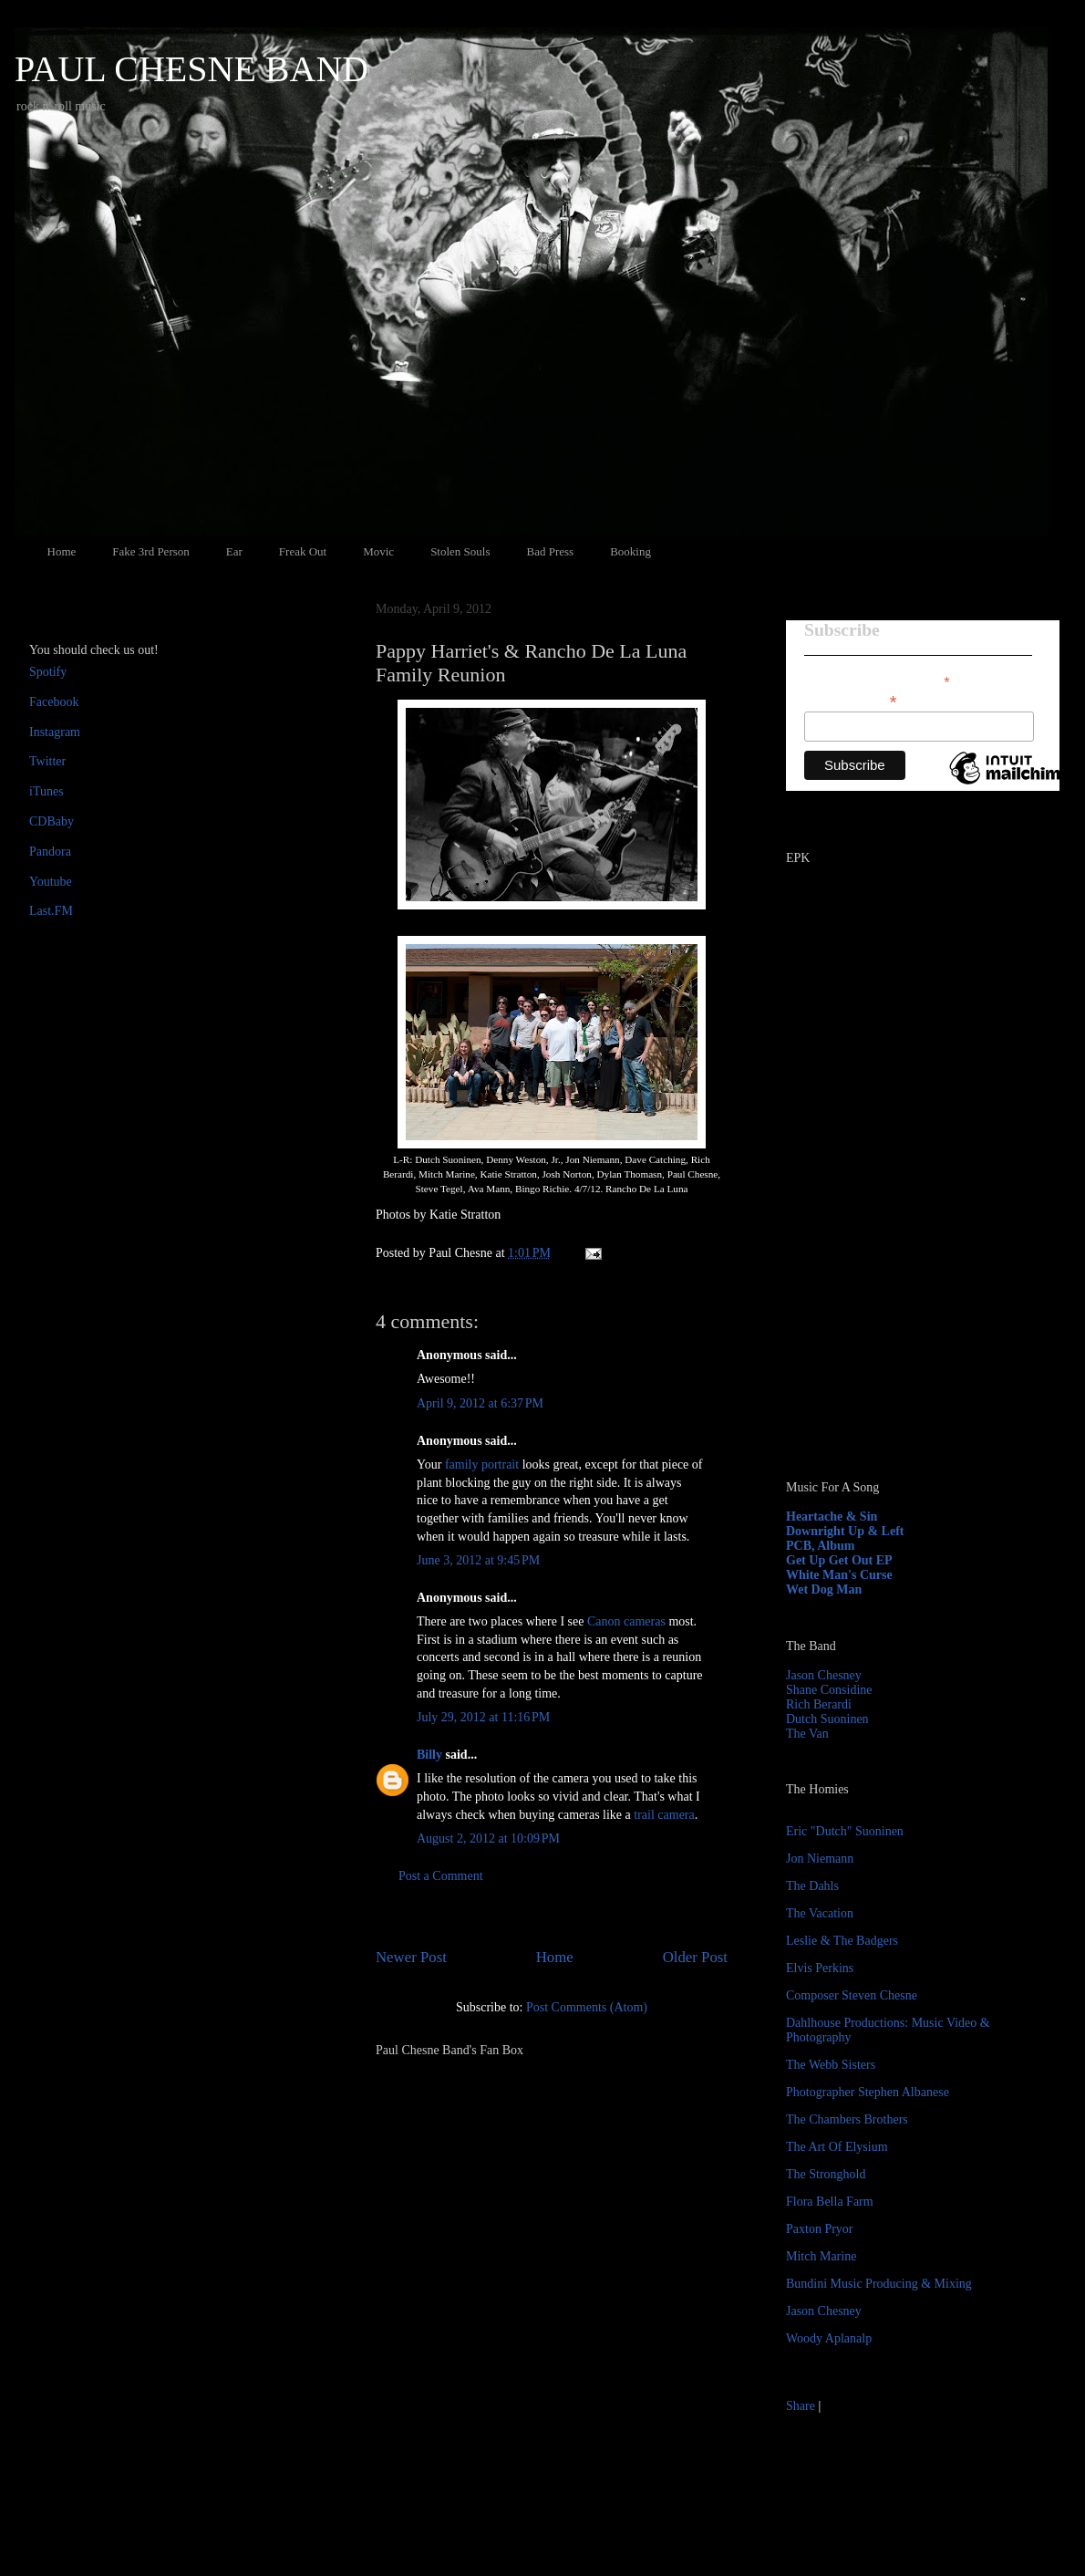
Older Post (695, 1957)
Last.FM (51, 911)
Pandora (50, 851)
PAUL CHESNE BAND (191, 68)
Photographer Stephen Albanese (867, 2092)
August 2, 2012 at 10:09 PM (488, 1838)
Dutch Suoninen (827, 1719)
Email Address (850, 700)
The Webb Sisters (830, 2065)
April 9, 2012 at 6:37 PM (480, 1403)
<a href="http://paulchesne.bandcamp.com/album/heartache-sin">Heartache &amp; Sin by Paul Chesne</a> (900, 1257)
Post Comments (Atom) (586, 2007)
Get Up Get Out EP (839, 1560)
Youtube (50, 881)
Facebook (53, 702)
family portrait (482, 1464)
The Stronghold (826, 2174)
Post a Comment (440, 1876)
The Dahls (812, 1886)
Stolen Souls (460, 551)
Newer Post (411, 1957)
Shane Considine (829, 1690)
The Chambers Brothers (847, 2119)
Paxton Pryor (819, 2229)
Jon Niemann (819, 1858)
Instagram (54, 732)
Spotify (48, 672)
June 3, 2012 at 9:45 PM (478, 1560)
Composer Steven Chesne (851, 1995)
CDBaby (51, 821)
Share (800, 2406)
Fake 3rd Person (151, 551)
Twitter (47, 761)
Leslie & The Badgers (842, 1941)
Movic (378, 551)
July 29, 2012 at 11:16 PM (483, 1717)
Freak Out (302, 551)
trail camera (664, 1815)
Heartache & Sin (831, 1516)
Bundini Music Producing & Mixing (879, 2283)
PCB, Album (820, 1546)
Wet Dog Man (824, 1589)
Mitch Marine (821, 2256)
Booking (630, 551)
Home (62, 551)
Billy (429, 1754)
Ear (234, 551)
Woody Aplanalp (829, 2338)
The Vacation (819, 1913)
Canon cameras (626, 1621)
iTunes (46, 791)
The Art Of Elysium (837, 2147)
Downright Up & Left (845, 1531)
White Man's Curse (839, 1575)
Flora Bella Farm (829, 2201)
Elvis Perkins (819, 1968)
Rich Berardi (819, 1704)
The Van (807, 1733)
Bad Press (550, 551)
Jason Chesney (824, 1675)
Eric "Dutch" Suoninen (845, 1831)
